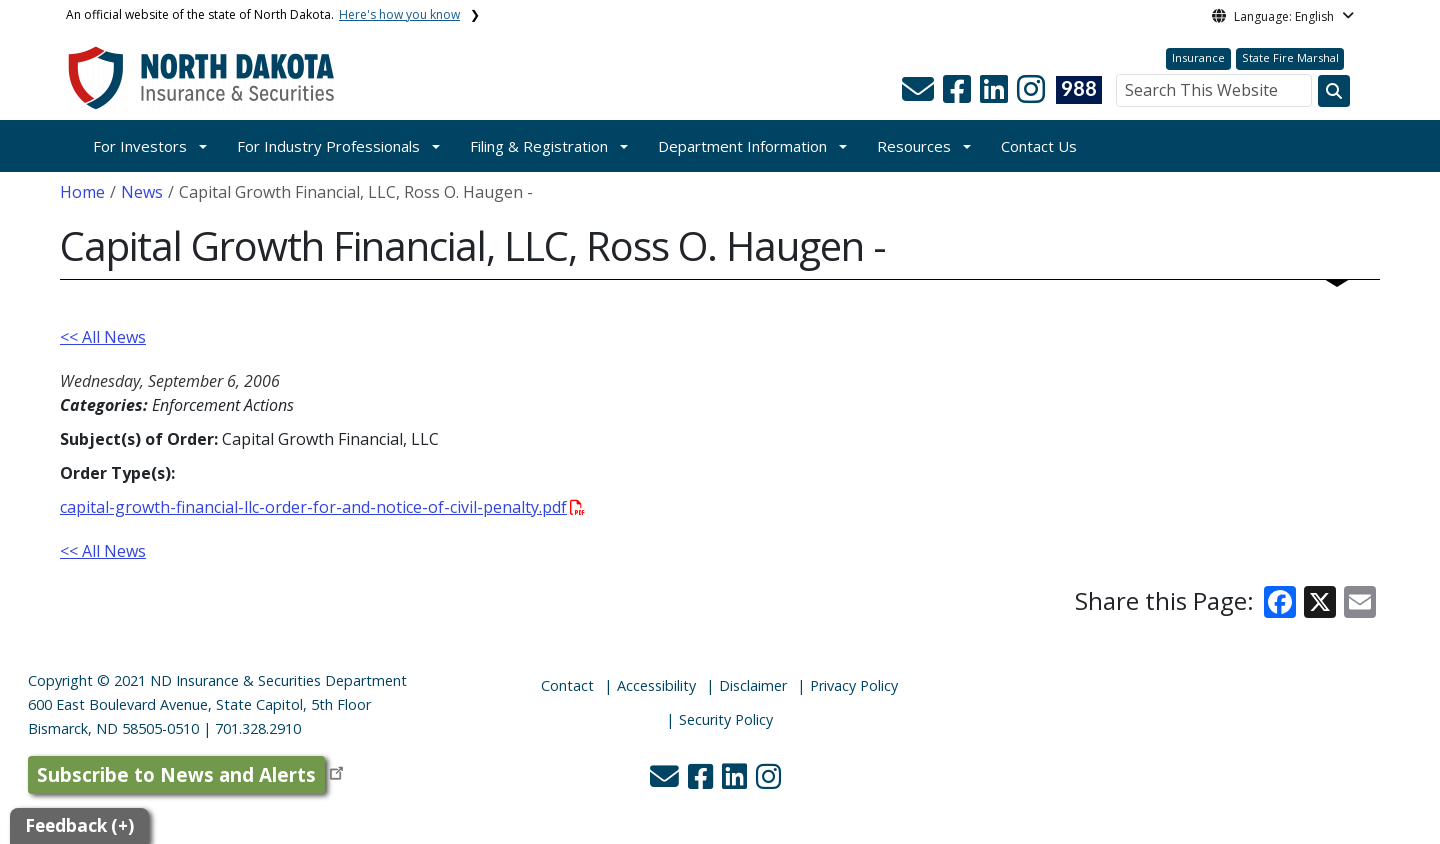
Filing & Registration (539, 146)
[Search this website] (1334, 91)
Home (82, 192)
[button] (920, 95)
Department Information (742, 146)
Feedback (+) (79, 825)
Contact (567, 685)
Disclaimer (753, 685)
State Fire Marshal (1290, 57)
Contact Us (1039, 146)
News (142, 192)
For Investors (140, 146)
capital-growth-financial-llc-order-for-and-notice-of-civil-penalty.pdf (322, 507)
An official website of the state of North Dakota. (263, 14)
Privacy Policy (854, 685)
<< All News (103, 337)
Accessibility (656, 685)
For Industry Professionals (328, 146)
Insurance (1198, 57)
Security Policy (726, 719)
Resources (914, 146)
